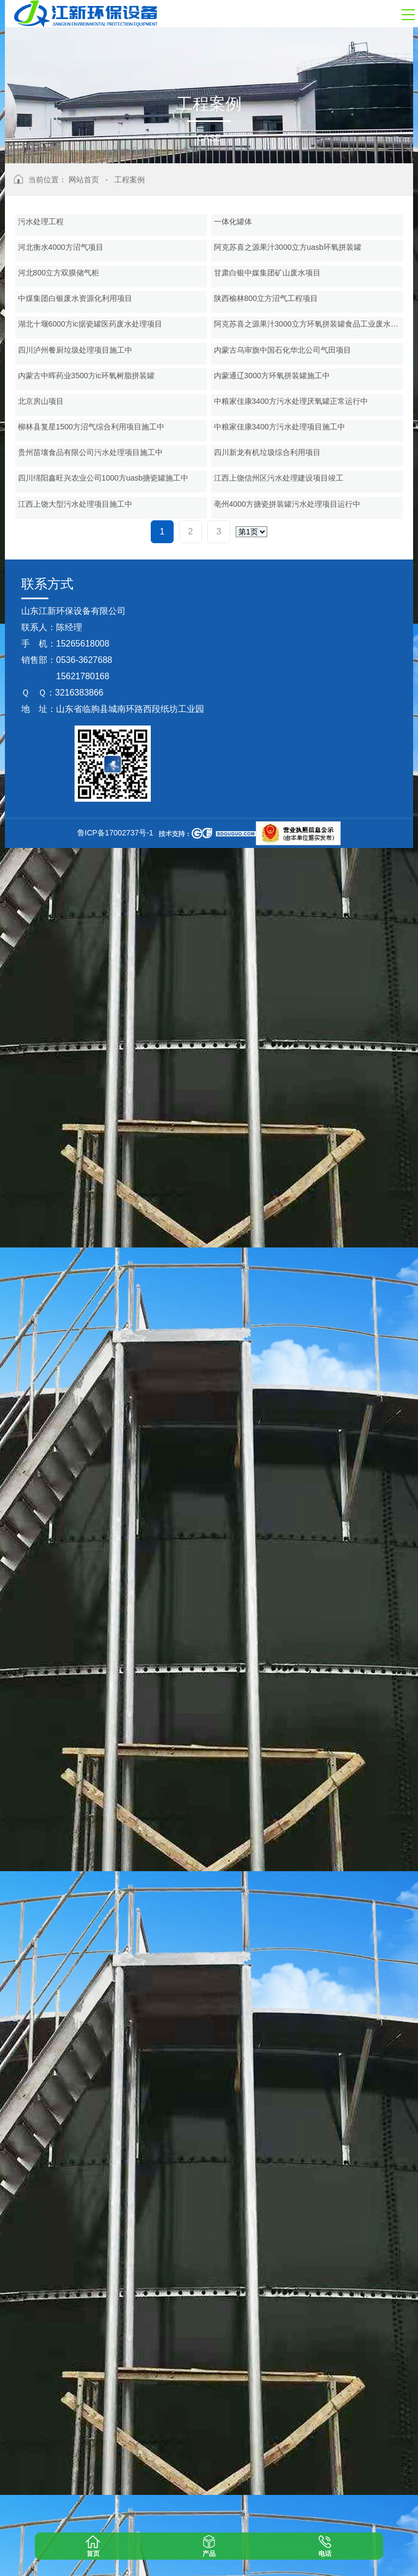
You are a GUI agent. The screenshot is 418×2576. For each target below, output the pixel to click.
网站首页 (84, 179)
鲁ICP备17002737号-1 (115, 2560)
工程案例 (129, 179)
